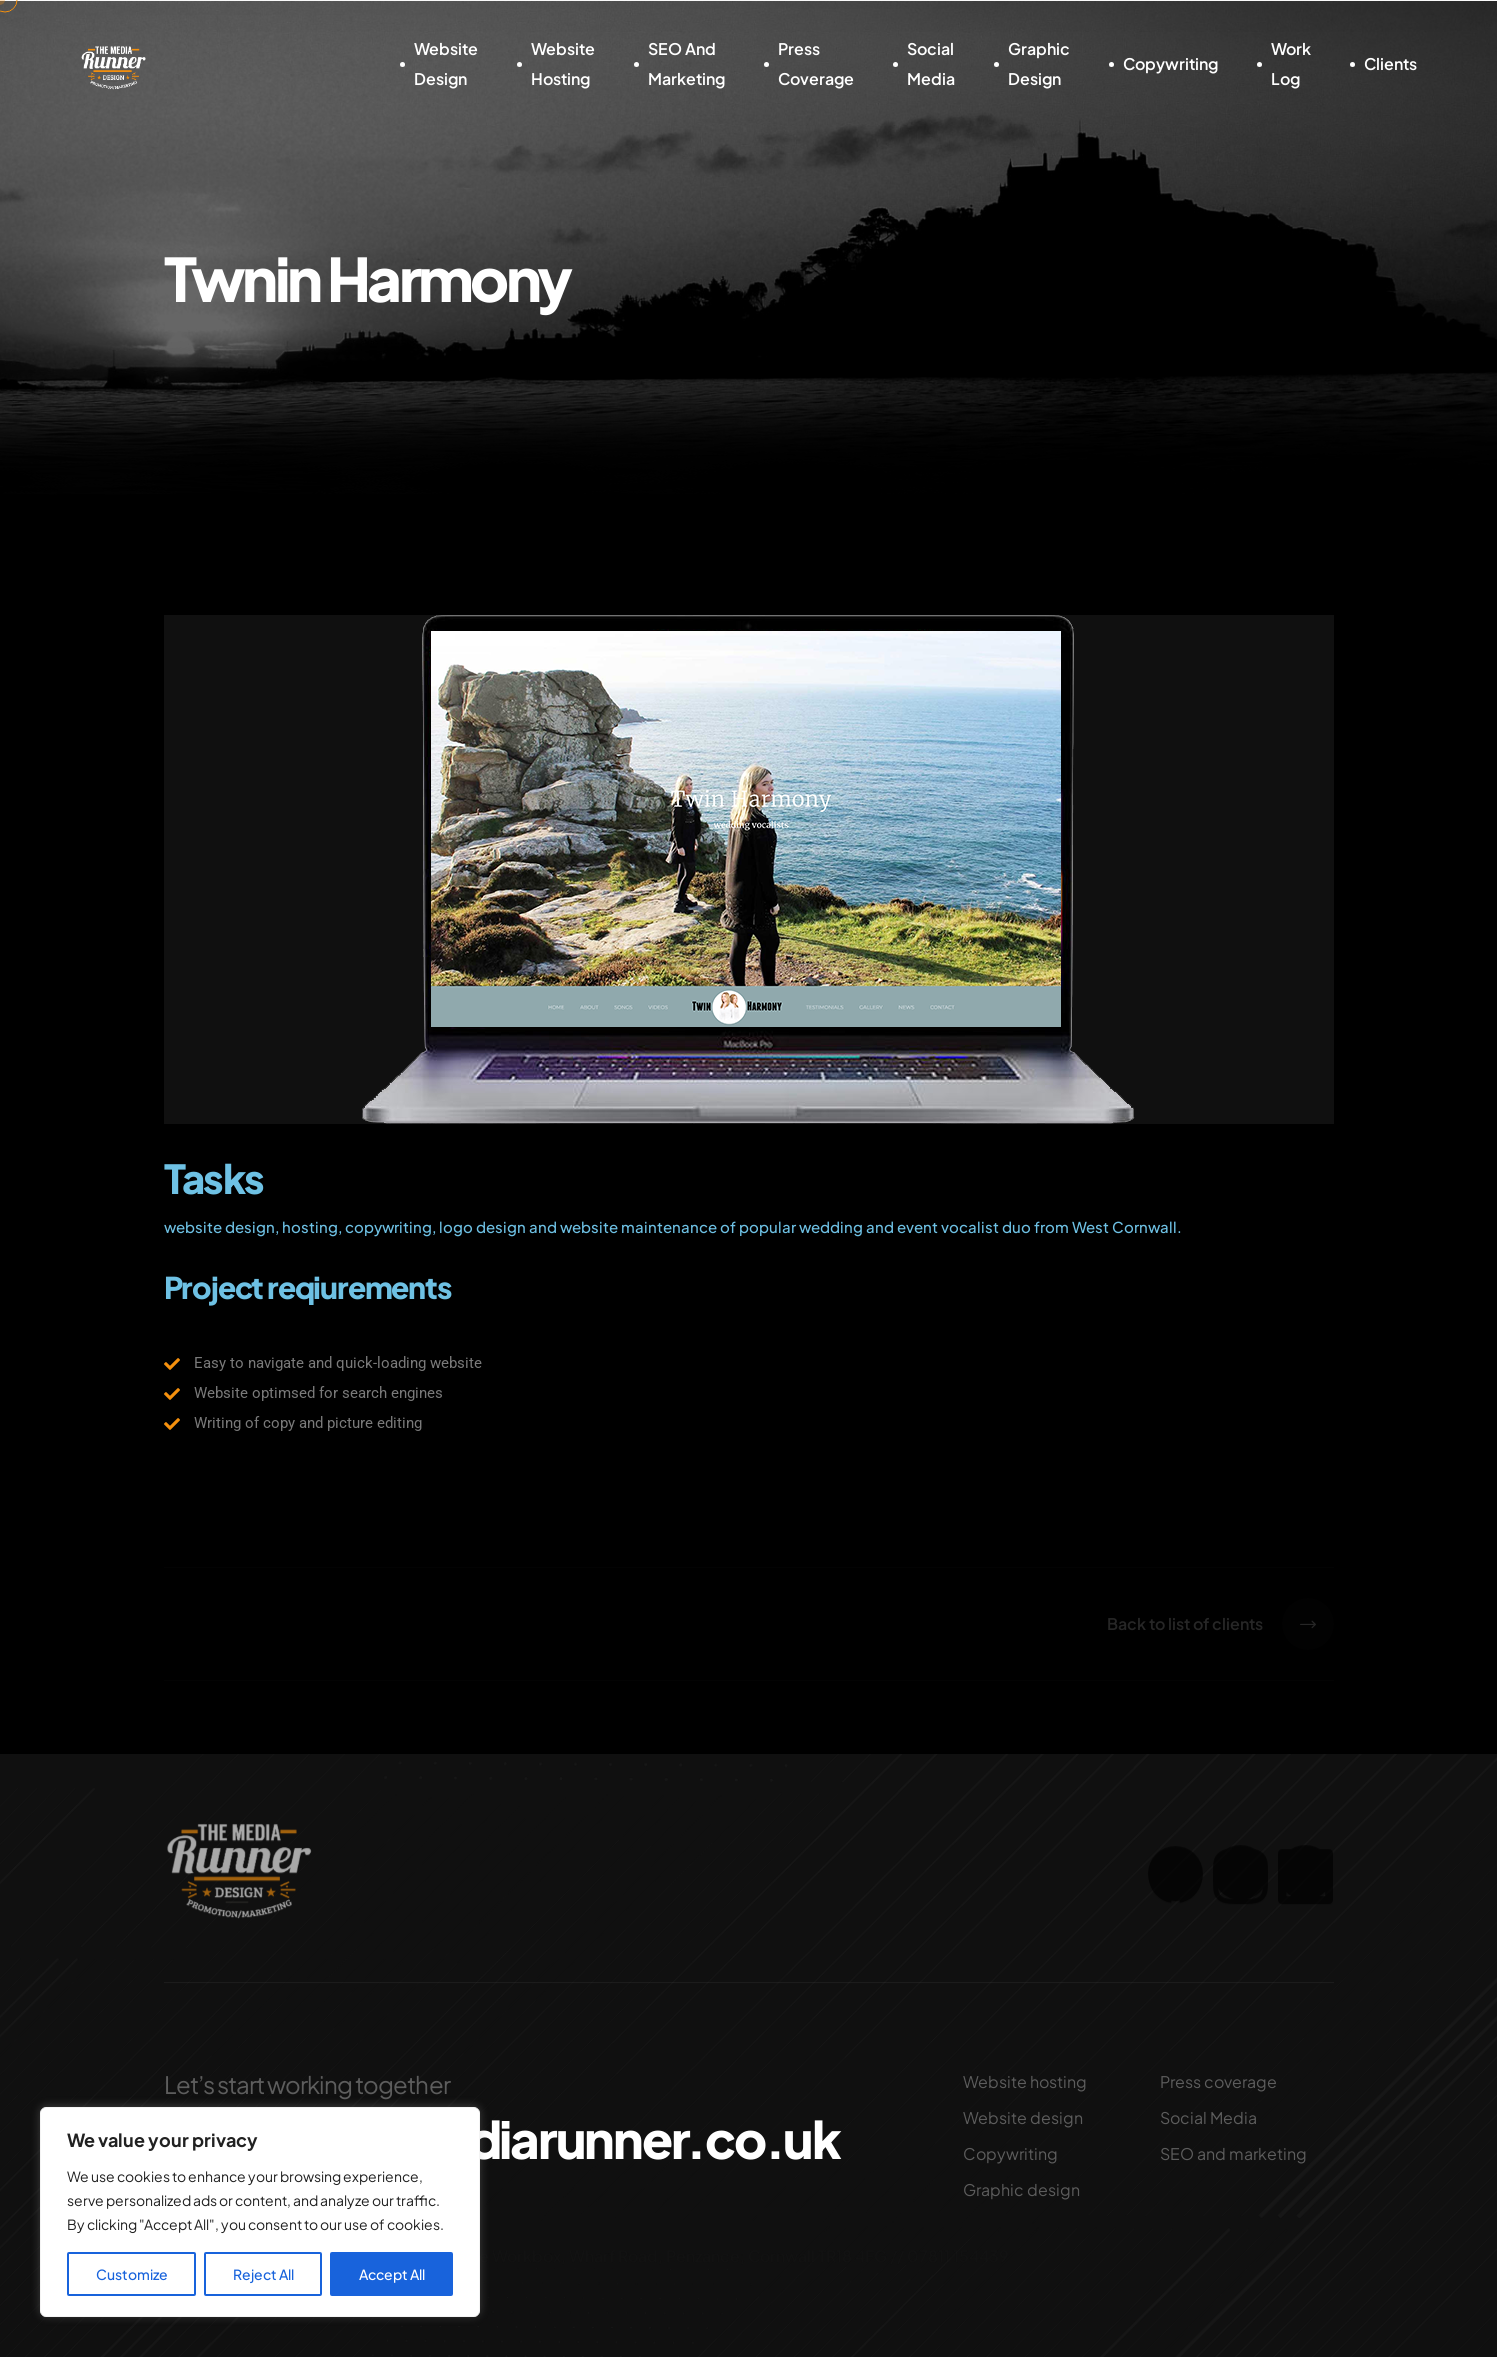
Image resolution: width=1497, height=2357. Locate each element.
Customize (132, 2274)
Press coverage (816, 63)
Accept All (392, 2274)
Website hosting (563, 63)
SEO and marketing (686, 63)
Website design (446, 63)
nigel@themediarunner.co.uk (500, 2138)
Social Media (931, 63)
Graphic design (1039, 63)
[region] (260, 2212)
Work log (1291, 63)
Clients (1390, 63)
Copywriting (1170, 63)
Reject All (263, 2274)
